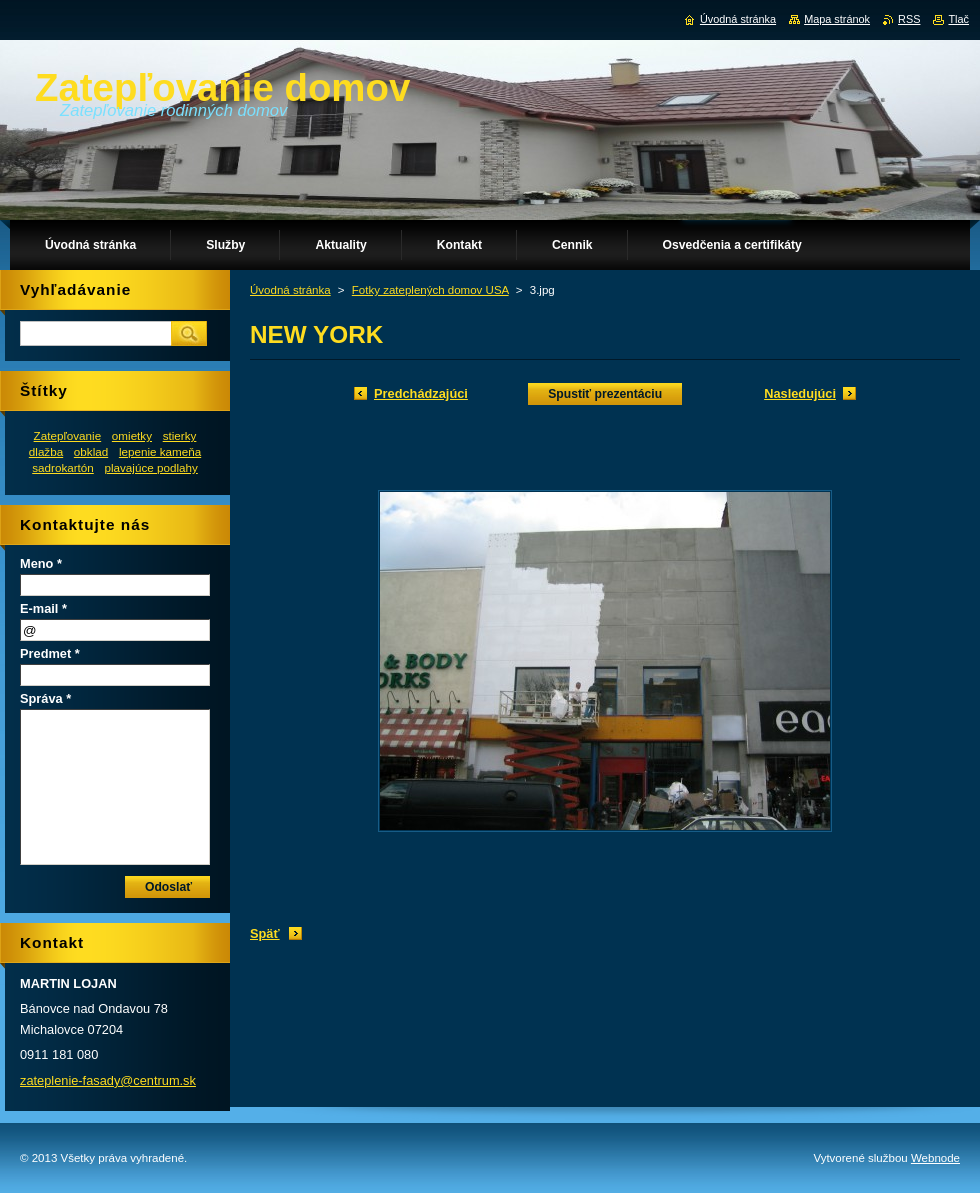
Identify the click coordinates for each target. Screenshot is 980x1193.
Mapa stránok (837, 19)
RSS (909, 19)
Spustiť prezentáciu (605, 394)
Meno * (41, 563)
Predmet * (50, 653)
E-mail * (43, 608)
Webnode (935, 1158)
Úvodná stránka (290, 290)
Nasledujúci (800, 393)
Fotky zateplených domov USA (430, 290)
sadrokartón (63, 467)
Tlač (958, 19)
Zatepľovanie (68, 435)
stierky (180, 435)
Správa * (45, 698)
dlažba (46, 451)
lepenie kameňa (160, 451)
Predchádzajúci (421, 393)
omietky (132, 435)
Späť (265, 933)
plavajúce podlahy (150, 467)
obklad (91, 451)
